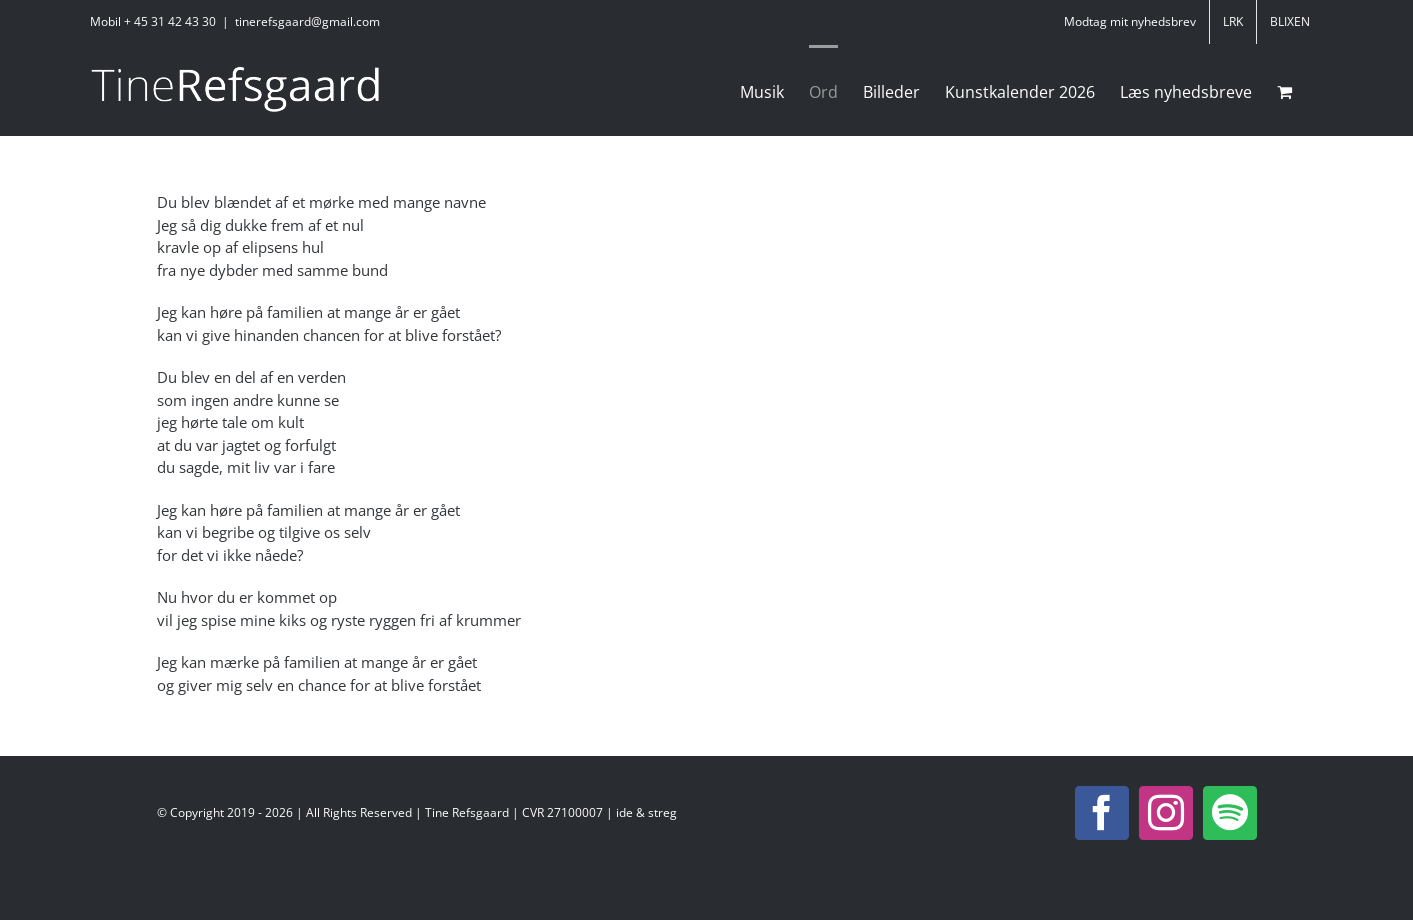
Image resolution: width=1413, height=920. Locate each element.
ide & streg (646, 812)
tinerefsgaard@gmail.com (307, 21)
